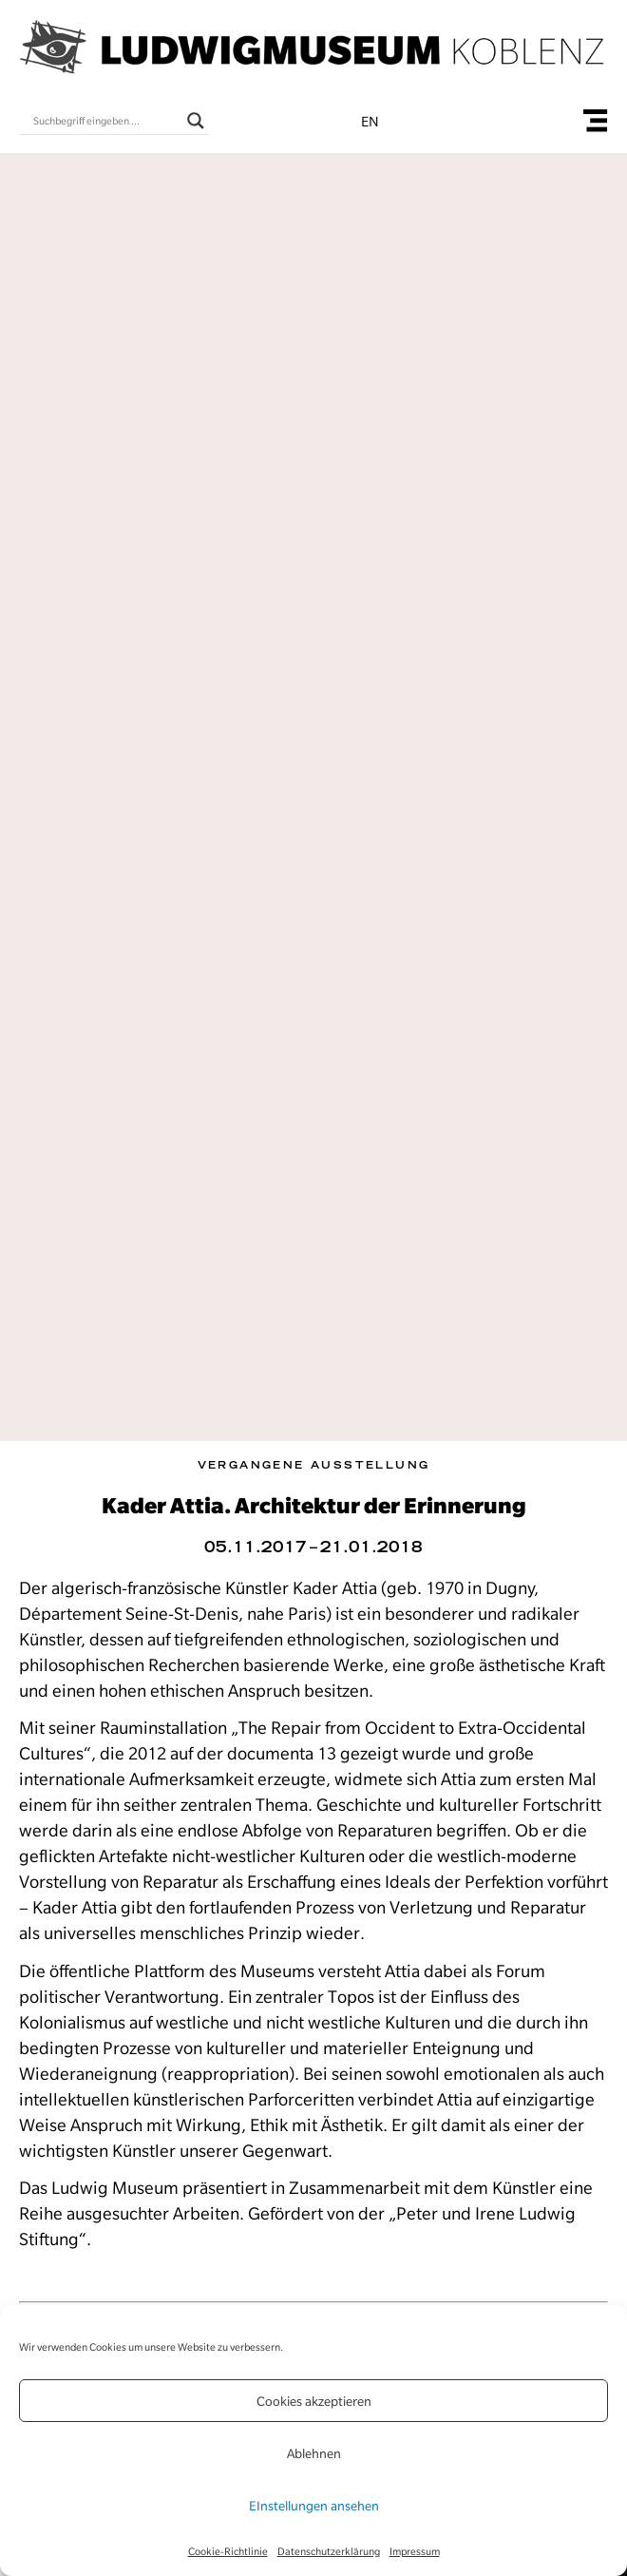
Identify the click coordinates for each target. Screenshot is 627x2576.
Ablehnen (314, 2453)
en (370, 121)
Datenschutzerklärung (328, 2551)
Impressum (415, 2551)
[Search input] (105, 120)
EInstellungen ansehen (314, 2505)
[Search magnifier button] (195, 120)
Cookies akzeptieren (313, 2401)
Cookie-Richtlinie (228, 2551)
